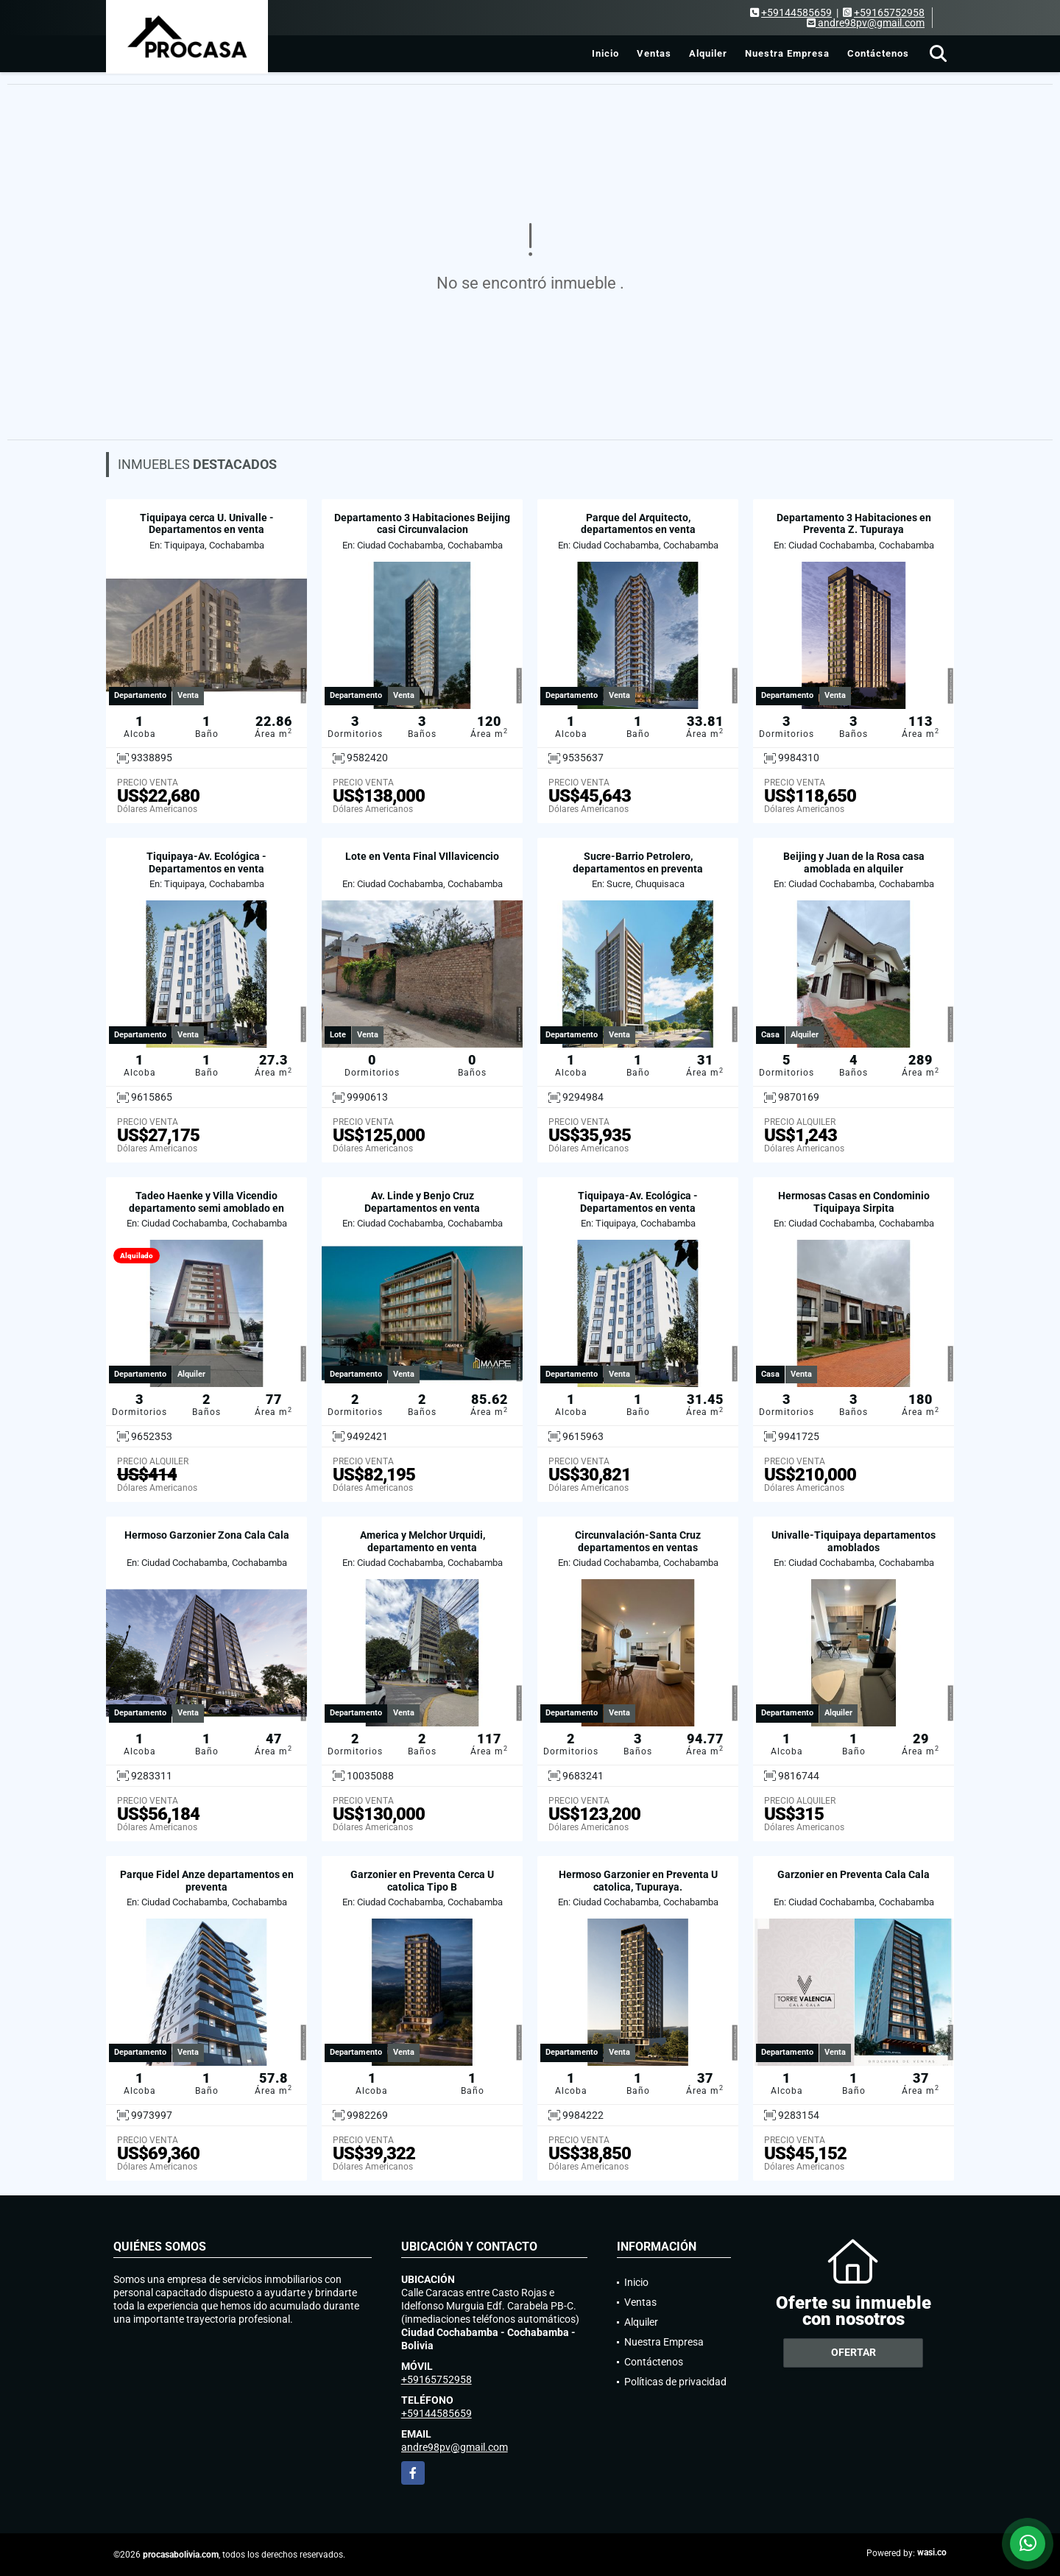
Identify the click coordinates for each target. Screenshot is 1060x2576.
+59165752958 (889, 12)
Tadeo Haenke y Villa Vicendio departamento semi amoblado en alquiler (206, 1208)
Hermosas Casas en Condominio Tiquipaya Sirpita (854, 1202)
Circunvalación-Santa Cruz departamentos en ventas (638, 1541)
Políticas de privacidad (675, 2382)
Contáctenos (878, 53)
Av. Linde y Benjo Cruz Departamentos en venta (422, 1202)
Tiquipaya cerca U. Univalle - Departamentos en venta (207, 524)
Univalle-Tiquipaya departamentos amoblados (853, 1541)
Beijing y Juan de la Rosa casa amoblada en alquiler (854, 862)
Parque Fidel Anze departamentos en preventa (207, 1881)
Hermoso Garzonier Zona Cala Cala (206, 1535)
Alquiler (708, 53)
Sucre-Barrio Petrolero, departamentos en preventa (638, 862)
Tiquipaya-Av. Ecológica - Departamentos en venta (206, 862)
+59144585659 (796, 12)
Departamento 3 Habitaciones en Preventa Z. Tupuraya (854, 524)
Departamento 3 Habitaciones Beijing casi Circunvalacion (422, 524)
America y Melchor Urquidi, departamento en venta (422, 1541)
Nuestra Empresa (787, 53)
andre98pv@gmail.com (454, 2447)
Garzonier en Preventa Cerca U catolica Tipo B (422, 1881)
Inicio (605, 53)
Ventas (654, 53)
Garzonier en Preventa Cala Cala (853, 1874)
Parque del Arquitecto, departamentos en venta (638, 524)
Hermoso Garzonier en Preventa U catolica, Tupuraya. (638, 1881)
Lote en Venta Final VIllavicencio (422, 856)
